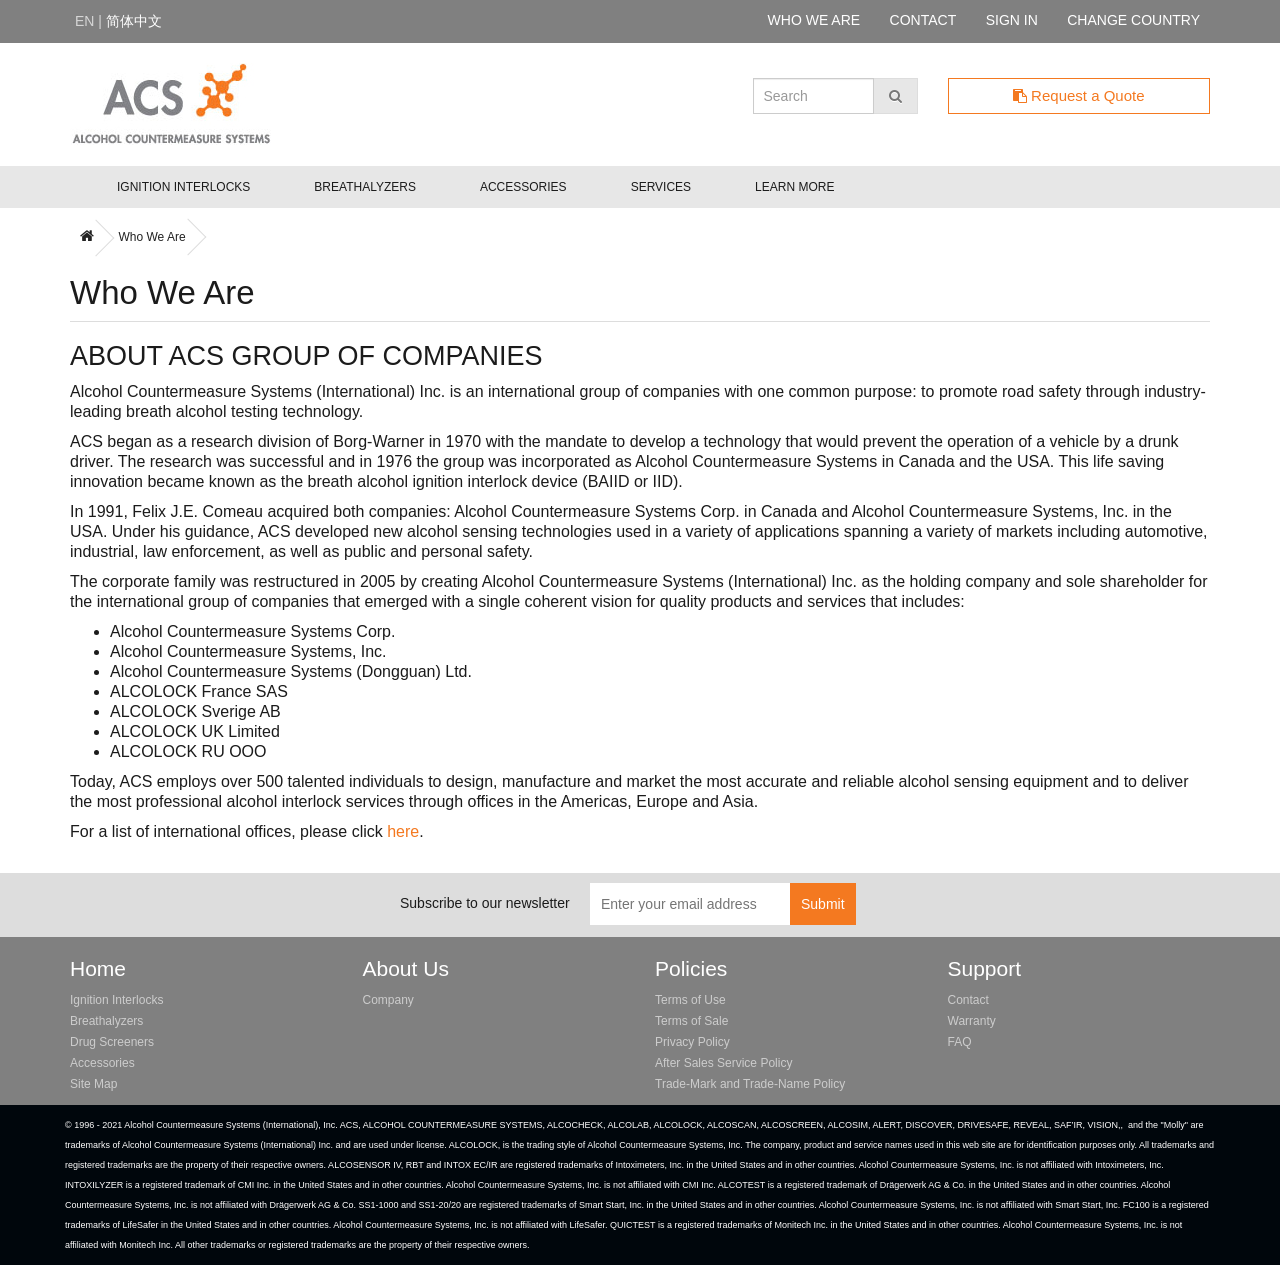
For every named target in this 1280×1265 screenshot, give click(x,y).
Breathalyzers (365, 187)
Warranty (972, 1021)
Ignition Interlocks (183, 187)
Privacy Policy (692, 1042)
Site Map (93, 1084)
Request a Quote (1079, 95)
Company (388, 1000)
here (403, 831)
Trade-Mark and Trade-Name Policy (750, 1084)
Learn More (794, 187)
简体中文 (134, 21)
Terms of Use (690, 1000)
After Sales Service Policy (723, 1063)
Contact (968, 1000)
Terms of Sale (691, 1021)
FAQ (960, 1042)
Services (661, 187)
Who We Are (151, 237)
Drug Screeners (112, 1042)
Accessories (523, 187)
